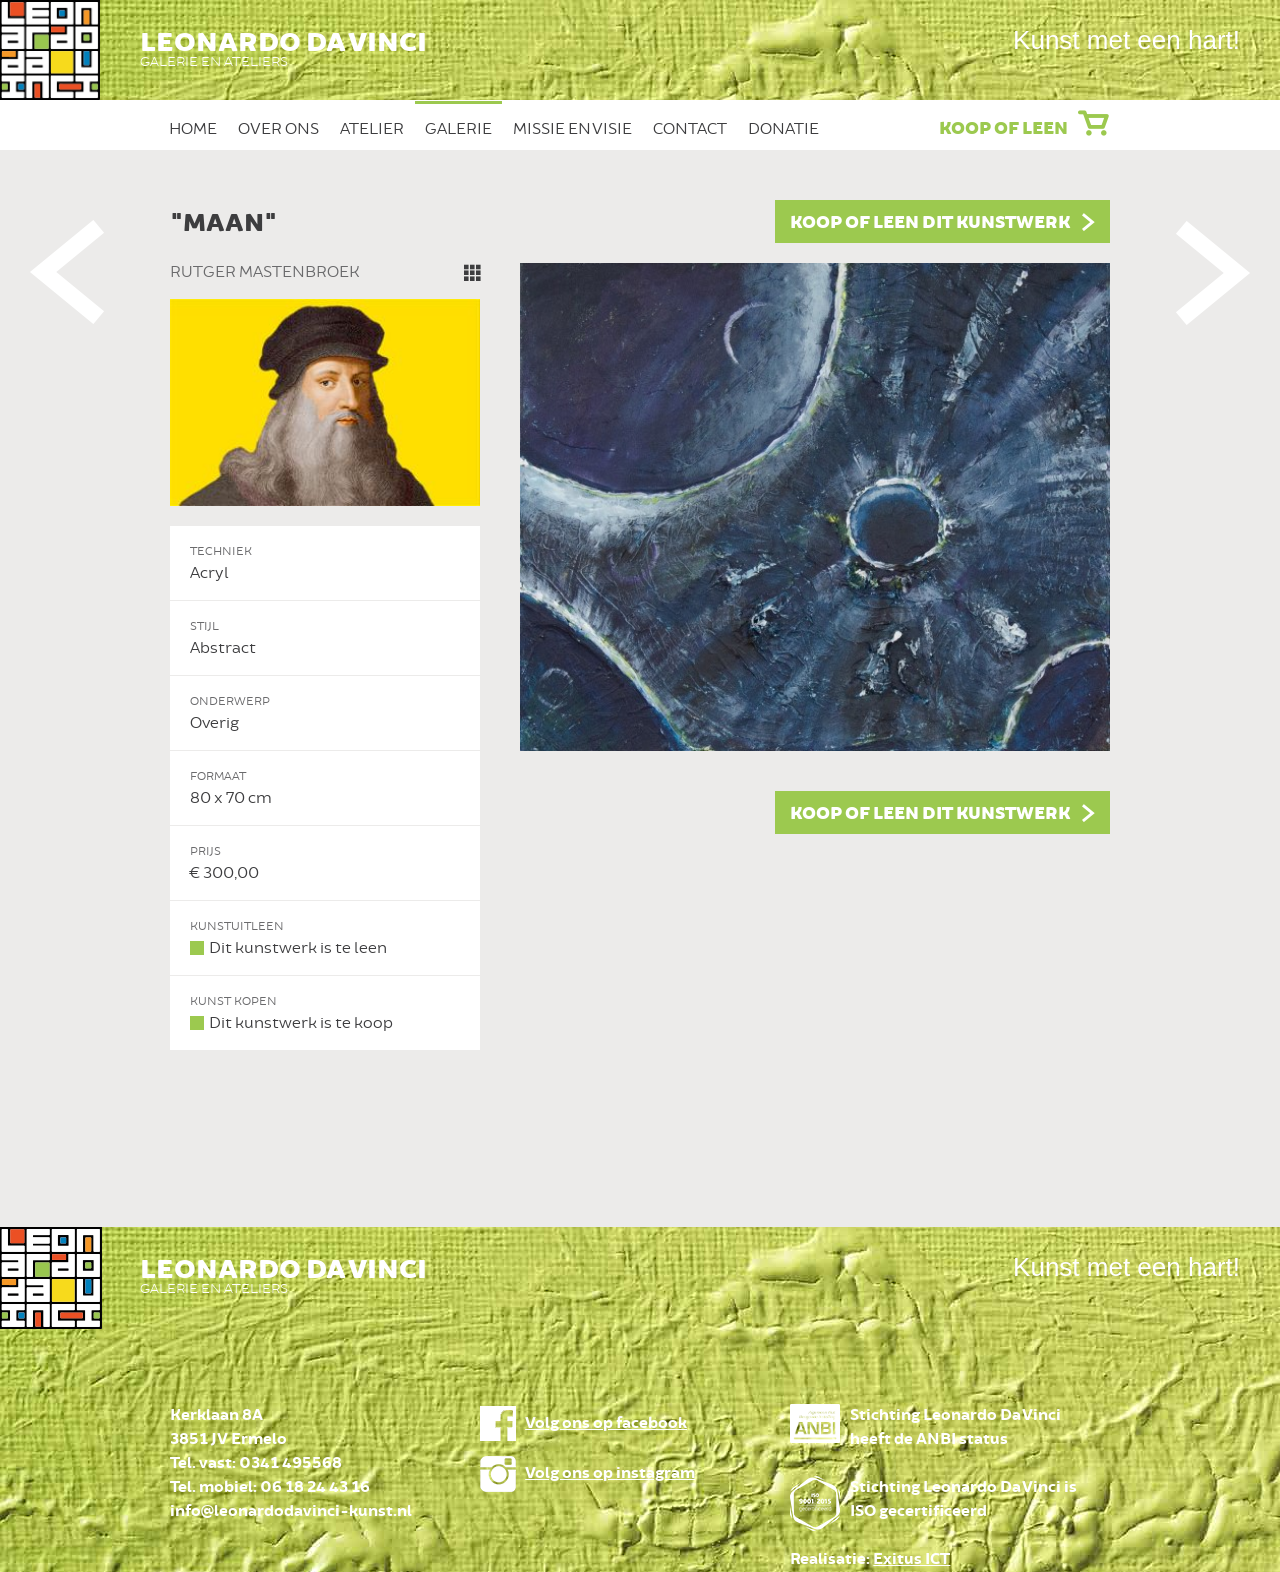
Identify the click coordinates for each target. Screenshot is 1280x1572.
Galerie (458, 129)
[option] (640, 625)
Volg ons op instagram (610, 1473)
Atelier (372, 129)
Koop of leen (1003, 129)
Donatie (783, 129)
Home (193, 129)
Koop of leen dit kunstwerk (930, 223)
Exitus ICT (911, 1559)
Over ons (278, 129)
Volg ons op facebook (606, 1423)
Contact (690, 129)
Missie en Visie (572, 129)
